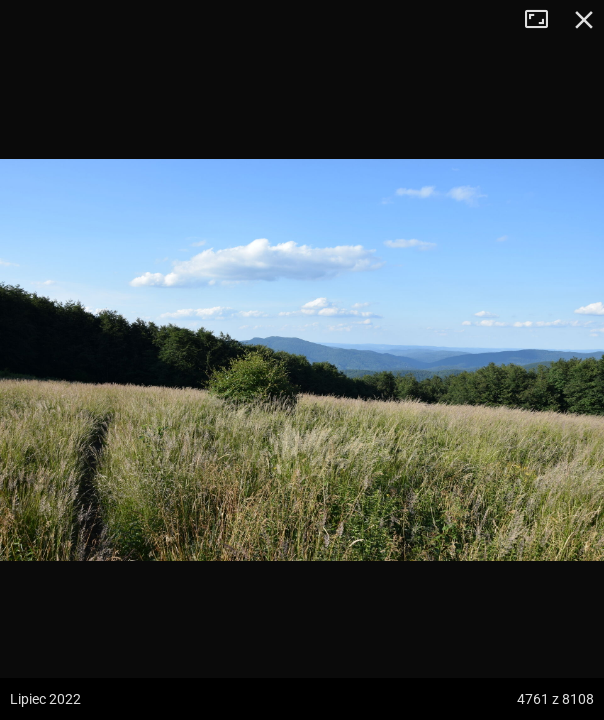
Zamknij (584, 20)
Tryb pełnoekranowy (544, 20)
